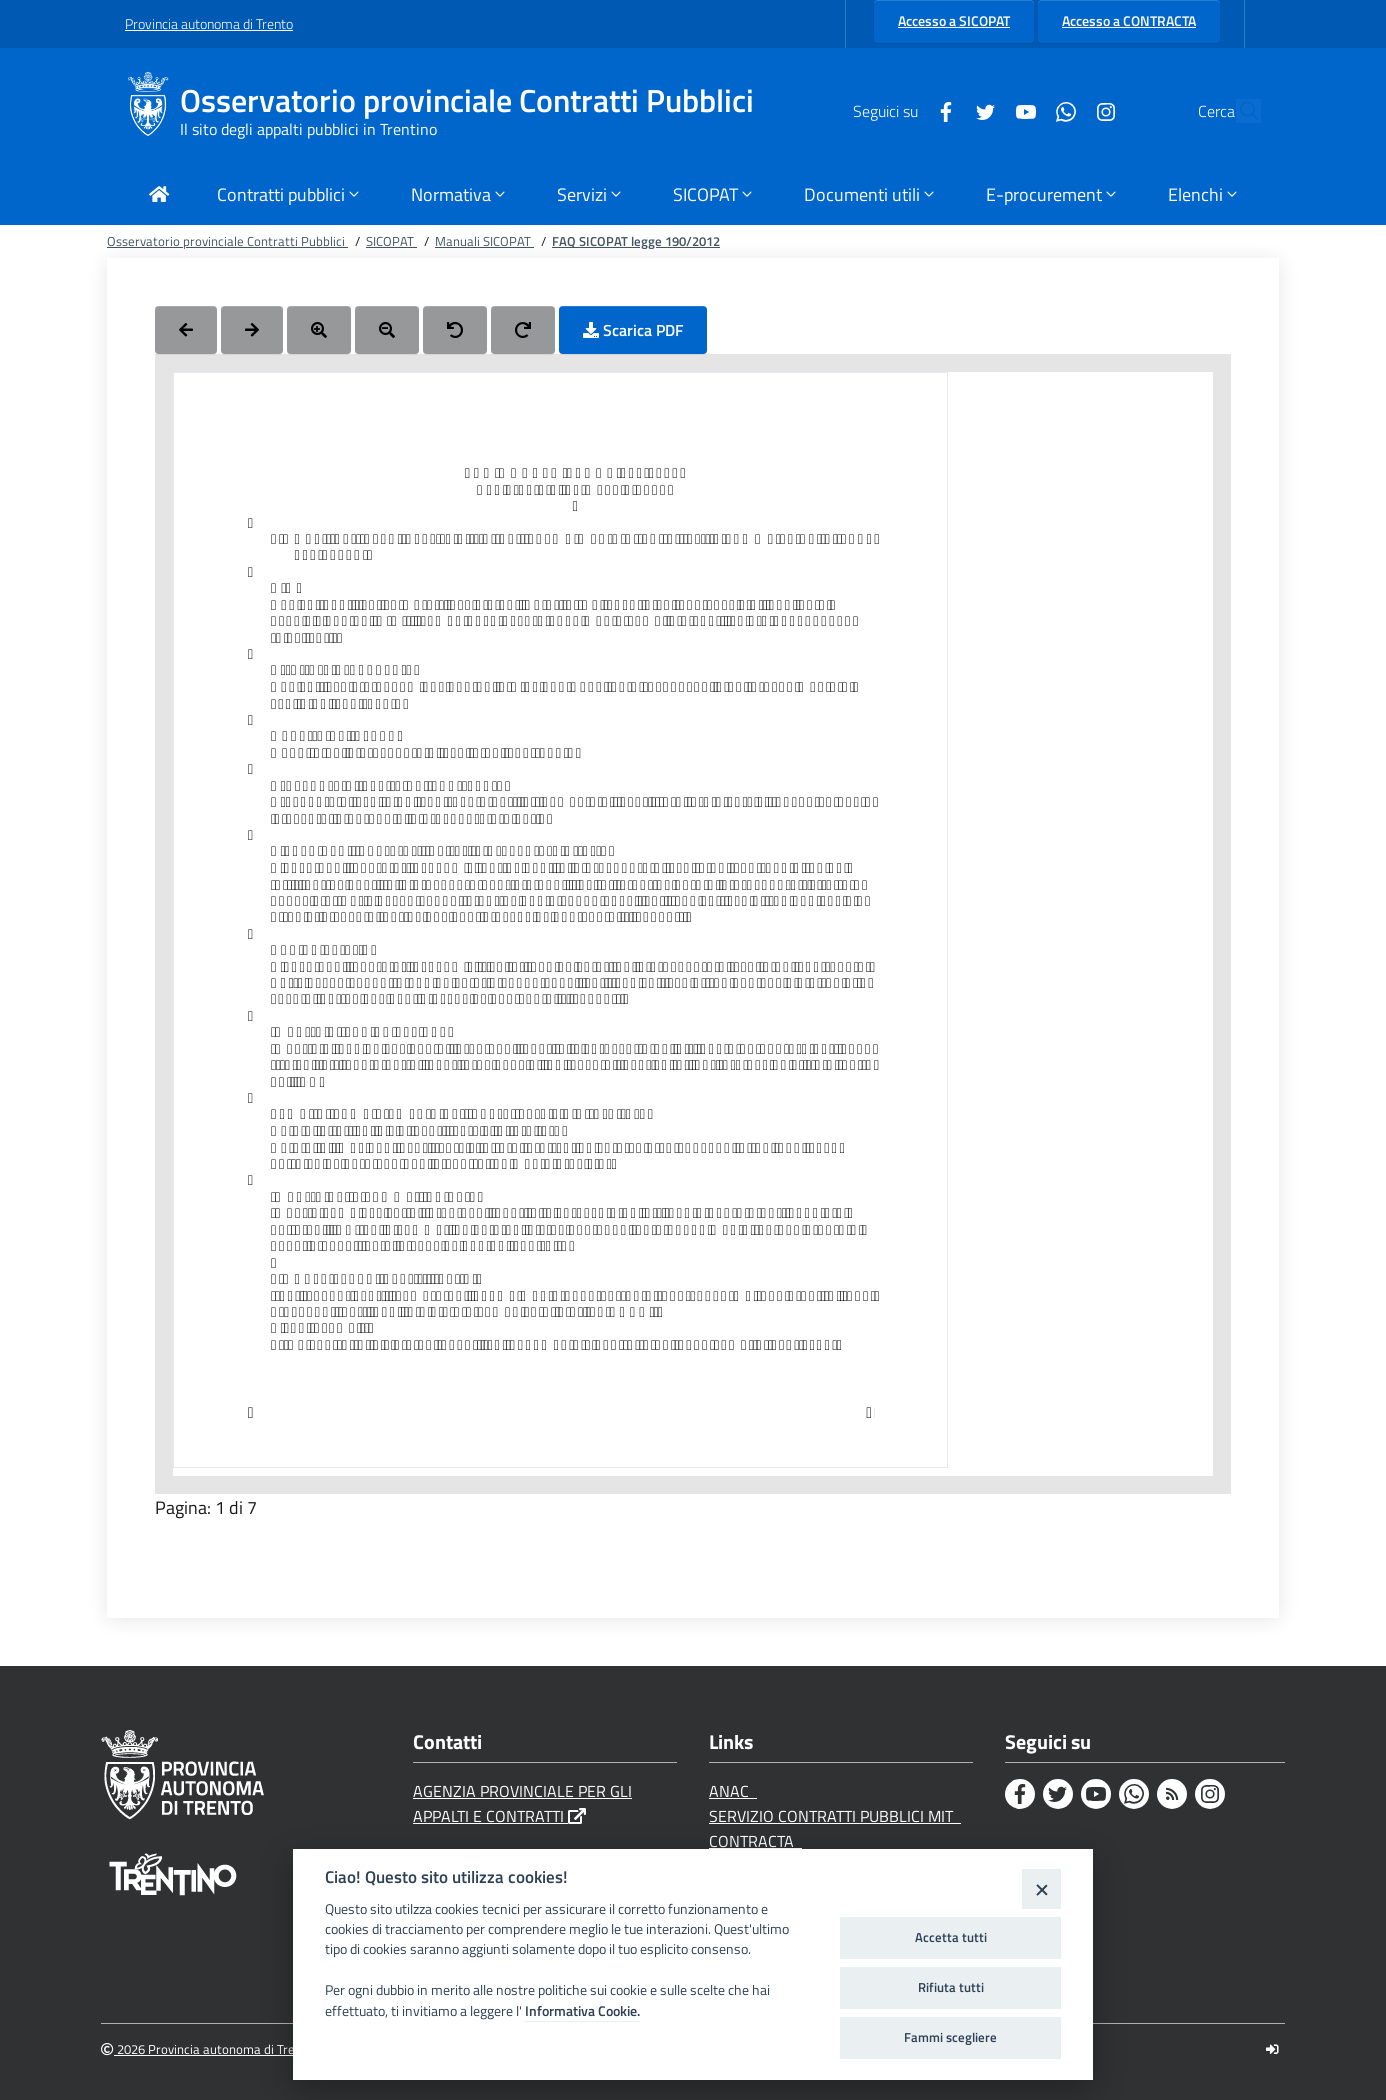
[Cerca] (1237, 111)
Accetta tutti (951, 1937)
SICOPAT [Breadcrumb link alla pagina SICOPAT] (391, 241)
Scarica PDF (633, 330)
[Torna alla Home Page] (159, 196)
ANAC (733, 1791)
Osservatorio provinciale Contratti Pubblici (467, 100)
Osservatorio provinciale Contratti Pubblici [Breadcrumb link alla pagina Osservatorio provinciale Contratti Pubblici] (227, 241)
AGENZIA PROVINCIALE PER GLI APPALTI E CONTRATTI (522, 1803)
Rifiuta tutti (951, 1987)
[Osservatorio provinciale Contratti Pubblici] (152, 111)
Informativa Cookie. (582, 2011)
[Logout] (1272, 2049)
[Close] (1041, 1888)
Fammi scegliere (950, 2037)
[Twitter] (940, 110)
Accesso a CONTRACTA (1129, 21)
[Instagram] (1060, 110)
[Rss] (1172, 1794)
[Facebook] (900, 110)
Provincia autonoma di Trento (209, 23)
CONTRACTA (755, 1841)
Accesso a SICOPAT (954, 21)
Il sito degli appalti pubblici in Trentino (308, 129)
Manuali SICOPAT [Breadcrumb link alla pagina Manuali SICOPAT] (484, 241)
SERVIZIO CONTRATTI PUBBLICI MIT (835, 1816)
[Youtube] (980, 110)
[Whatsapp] (1020, 110)
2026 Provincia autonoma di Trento (207, 2049)
